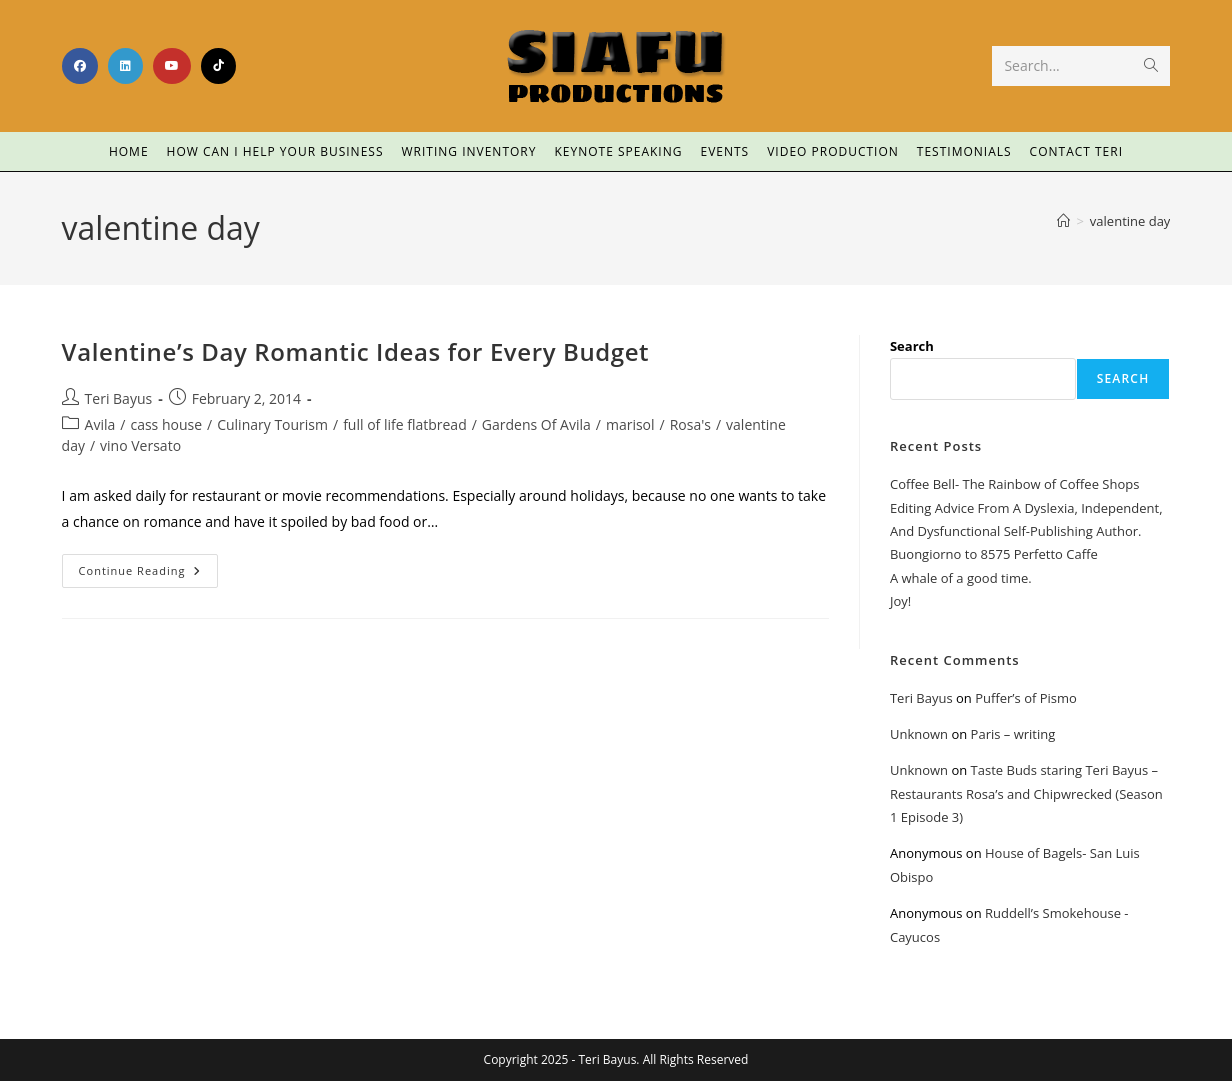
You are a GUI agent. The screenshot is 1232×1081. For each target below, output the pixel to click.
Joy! (900, 601)
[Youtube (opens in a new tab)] (172, 66)
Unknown (919, 734)
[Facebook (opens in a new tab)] (80, 66)
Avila (100, 424)
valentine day (1130, 221)
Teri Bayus (119, 398)
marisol (630, 424)
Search (912, 346)
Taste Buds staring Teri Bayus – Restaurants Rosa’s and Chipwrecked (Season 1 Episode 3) (1026, 793)
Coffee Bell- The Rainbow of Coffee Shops (1014, 484)
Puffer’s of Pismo (1026, 698)
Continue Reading (149, 566)
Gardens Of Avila (536, 424)
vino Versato (140, 445)
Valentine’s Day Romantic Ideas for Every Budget (356, 351)
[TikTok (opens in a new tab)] (218, 66)
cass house (166, 424)
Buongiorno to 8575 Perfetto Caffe (994, 554)
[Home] (1063, 221)
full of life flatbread (405, 424)
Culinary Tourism (272, 424)
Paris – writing (1013, 734)
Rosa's (690, 424)
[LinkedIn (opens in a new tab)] (125, 66)
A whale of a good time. (961, 578)
